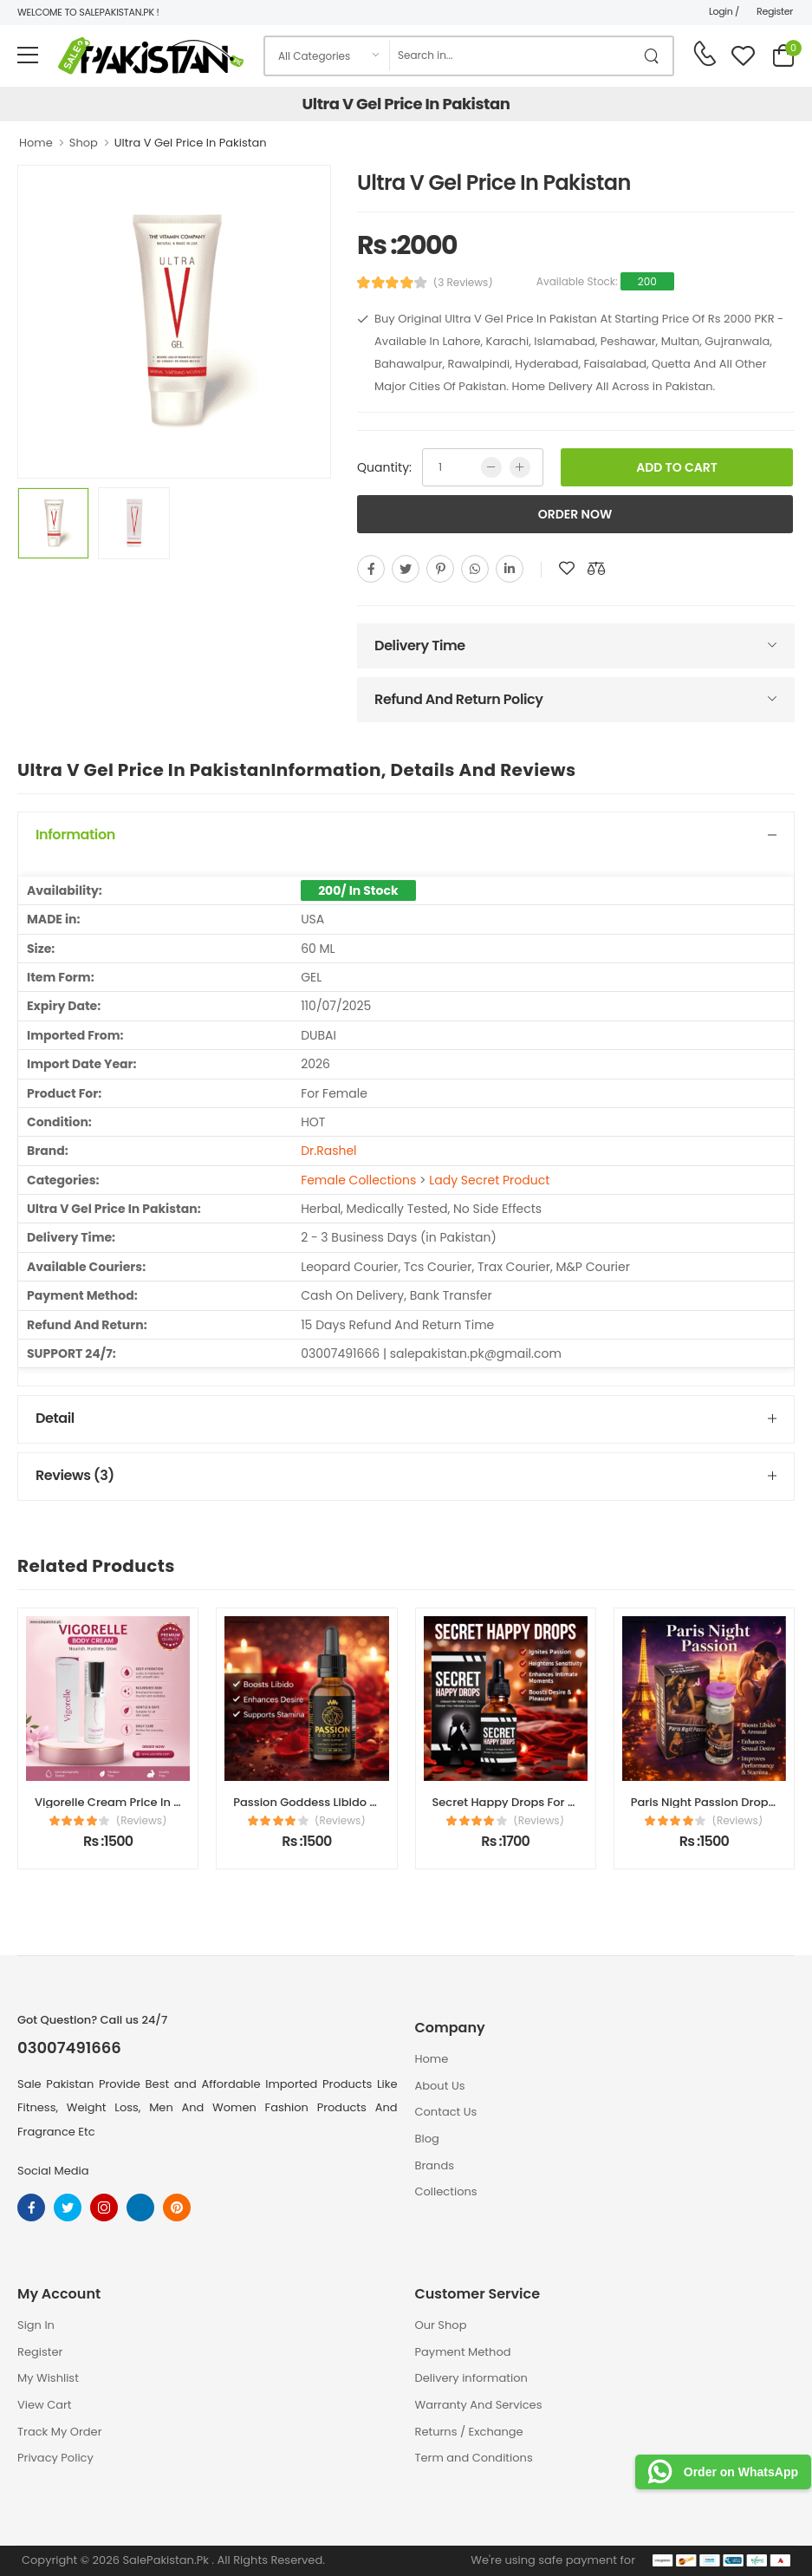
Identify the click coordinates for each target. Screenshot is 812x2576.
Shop (83, 142)
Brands (435, 2165)
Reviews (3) (75, 1475)
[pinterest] (440, 569)
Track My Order (59, 2431)
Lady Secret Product (489, 1180)
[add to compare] (596, 568)
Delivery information (471, 2378)
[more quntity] (520, 467)
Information (75, 835)
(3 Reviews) (463, 282)
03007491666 (69, 2048)
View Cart (44, 2405)
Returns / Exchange (469, 2431)
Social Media (53, 2170)
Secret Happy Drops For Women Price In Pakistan (570, 1802)
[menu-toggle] (27, 55)
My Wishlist (48, 2378)
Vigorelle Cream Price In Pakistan (128, 1802)
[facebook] (371, 569)
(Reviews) (141, 1821)
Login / (724, 11)
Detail (55, 1418)
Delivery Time (419, 645)
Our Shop (441, 2325)
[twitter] (405, 569)
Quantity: (384, 467)
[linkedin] (509, 569)
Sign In (36, 2325)
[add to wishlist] (567, 568)
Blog (427, 2138)
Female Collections (358, 1180)
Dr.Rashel (328, 1150)
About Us (440, 2085)
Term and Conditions (474, 2457)
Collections (446, 2191)
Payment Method (463, 2352)
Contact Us (446, 2111)
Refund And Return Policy (458, 699)
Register (775, 11)
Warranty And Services (478, 2405)
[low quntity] (491, 467)
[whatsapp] (475, 569)
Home (36, 142)
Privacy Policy (55, 2457)
